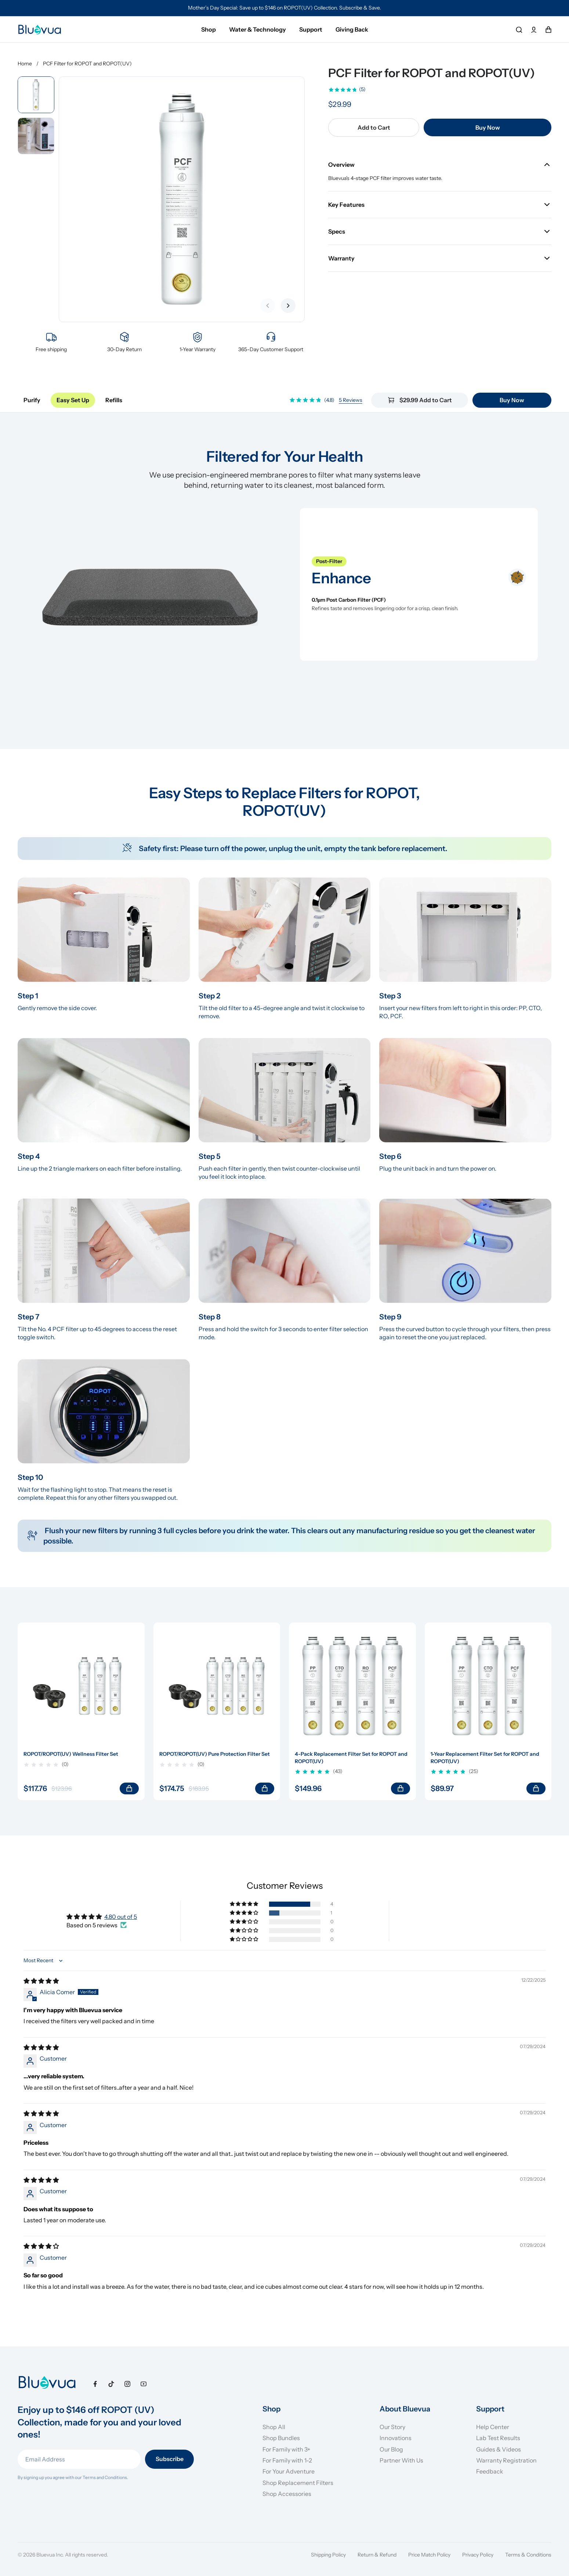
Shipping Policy (328, 2554)
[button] (244, 1904)
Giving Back (352, 29)
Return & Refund (377, 2554)
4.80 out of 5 (120, 1916)
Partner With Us (401, 2460)
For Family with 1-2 (287, 2460)
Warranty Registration (506, 2460)
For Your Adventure (288, 2471)
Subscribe (170, 2458)
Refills (113, 400)
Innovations (396, 2438)
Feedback (489, 2471)
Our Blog (391, 2449)
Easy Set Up (73, 400)
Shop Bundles (281, 2438)
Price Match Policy (429, 2554)
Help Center (492, 2427)
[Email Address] (79, 2459)
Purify (31, 400)
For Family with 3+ (286, 2449)
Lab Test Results (498, 2438)
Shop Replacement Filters (297, 2482)
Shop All (273, 2427)
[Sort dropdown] (44, 1960)
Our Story (392, 2427)
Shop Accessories (286, 2493)
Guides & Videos (498, 2449)
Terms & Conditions (528, 2554)
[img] (41, 1981)
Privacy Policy (477, 2554)
